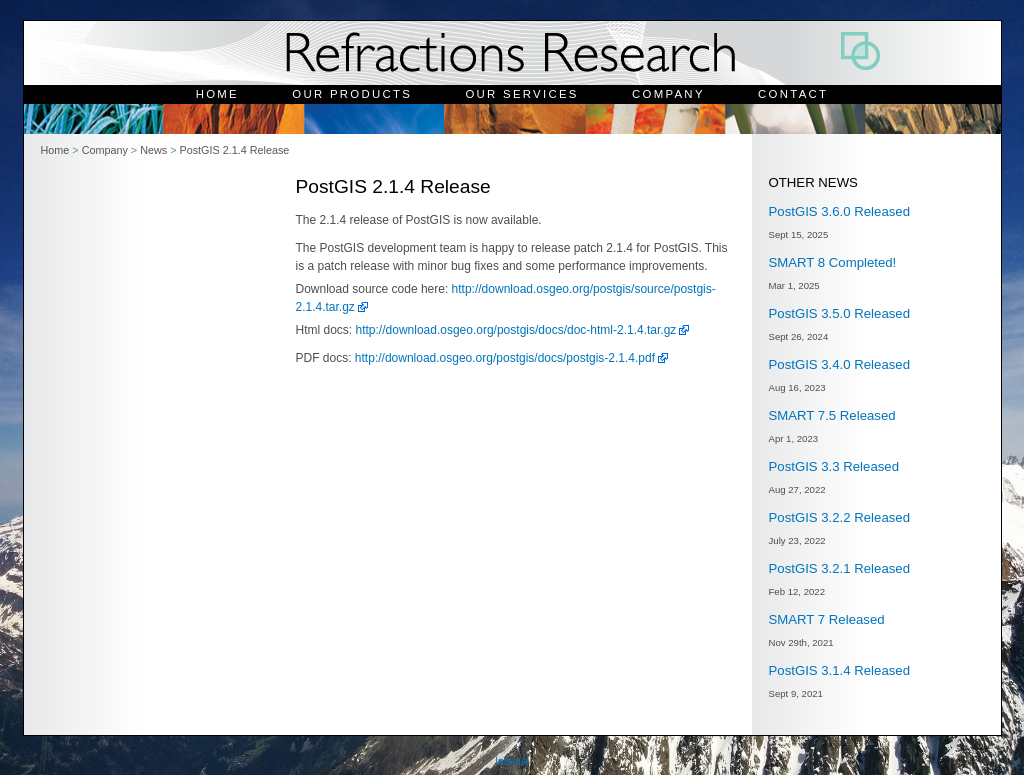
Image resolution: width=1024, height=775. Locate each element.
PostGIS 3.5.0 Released (839, 313)
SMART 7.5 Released (832, 415)
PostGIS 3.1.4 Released (839, 670)
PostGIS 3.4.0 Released (839, 364)
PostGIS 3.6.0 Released (839, 211)
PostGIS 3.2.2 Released (839, 517)
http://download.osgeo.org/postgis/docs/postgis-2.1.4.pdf (505, 358)
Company (668, 94)
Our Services (521, 94)
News (153, 150)
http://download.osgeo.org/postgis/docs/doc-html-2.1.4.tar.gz (516, 330)
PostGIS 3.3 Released (834, 466)
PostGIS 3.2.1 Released (839, 568)
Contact (793, 94)
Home (217, 94)
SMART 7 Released (827, 619)
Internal (511, 761)
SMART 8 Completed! (833, 262)
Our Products (352, 94)
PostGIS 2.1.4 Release (234, 150)
